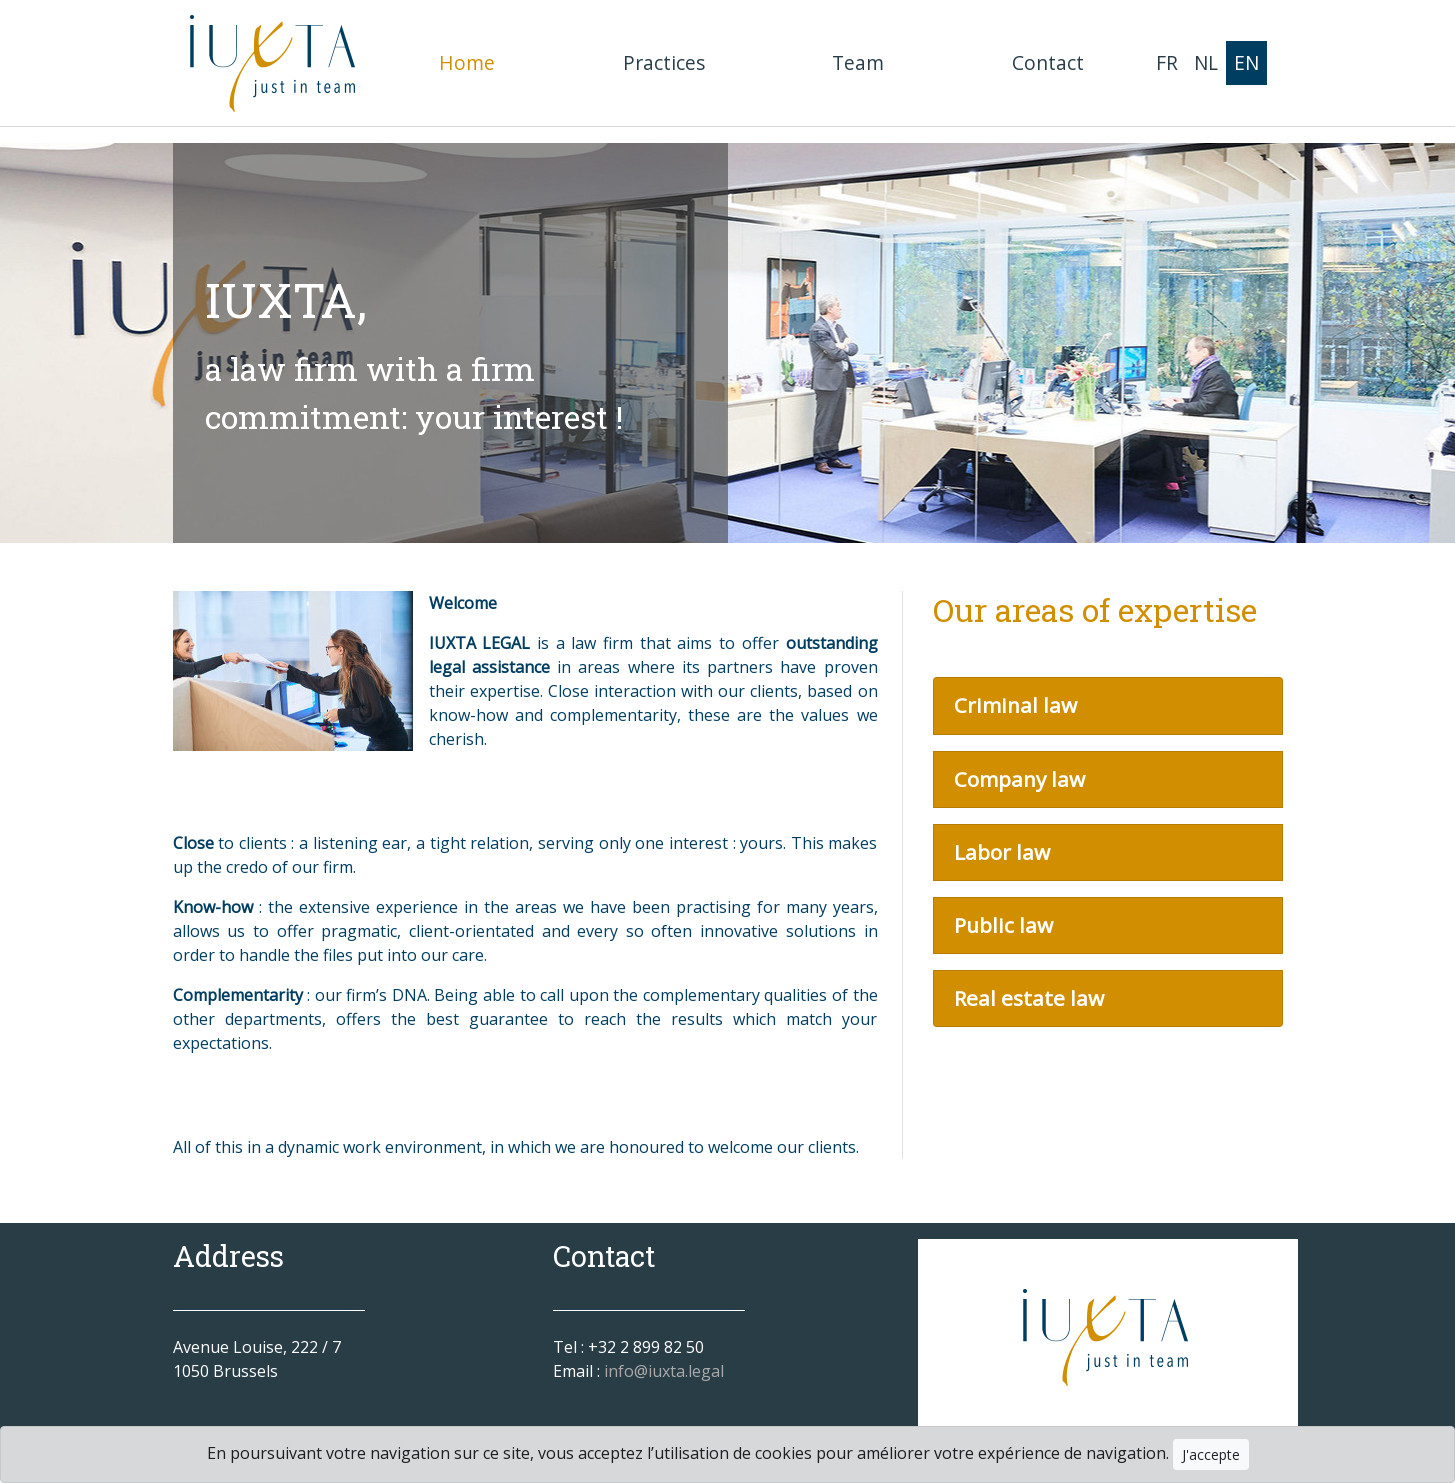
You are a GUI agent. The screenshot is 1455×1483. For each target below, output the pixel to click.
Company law (1019, 779)
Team (858, 62)
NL (1206, 62)
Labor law (1002, 852)
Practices (664, 62)
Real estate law (1029, 998)
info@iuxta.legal (664, 1371)
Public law (1003, 925)
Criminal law (1015, 705)
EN (1246, 62)
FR (1167, 62)
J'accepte (1211, 1454)
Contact (1048, 62)
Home (471, 62)
